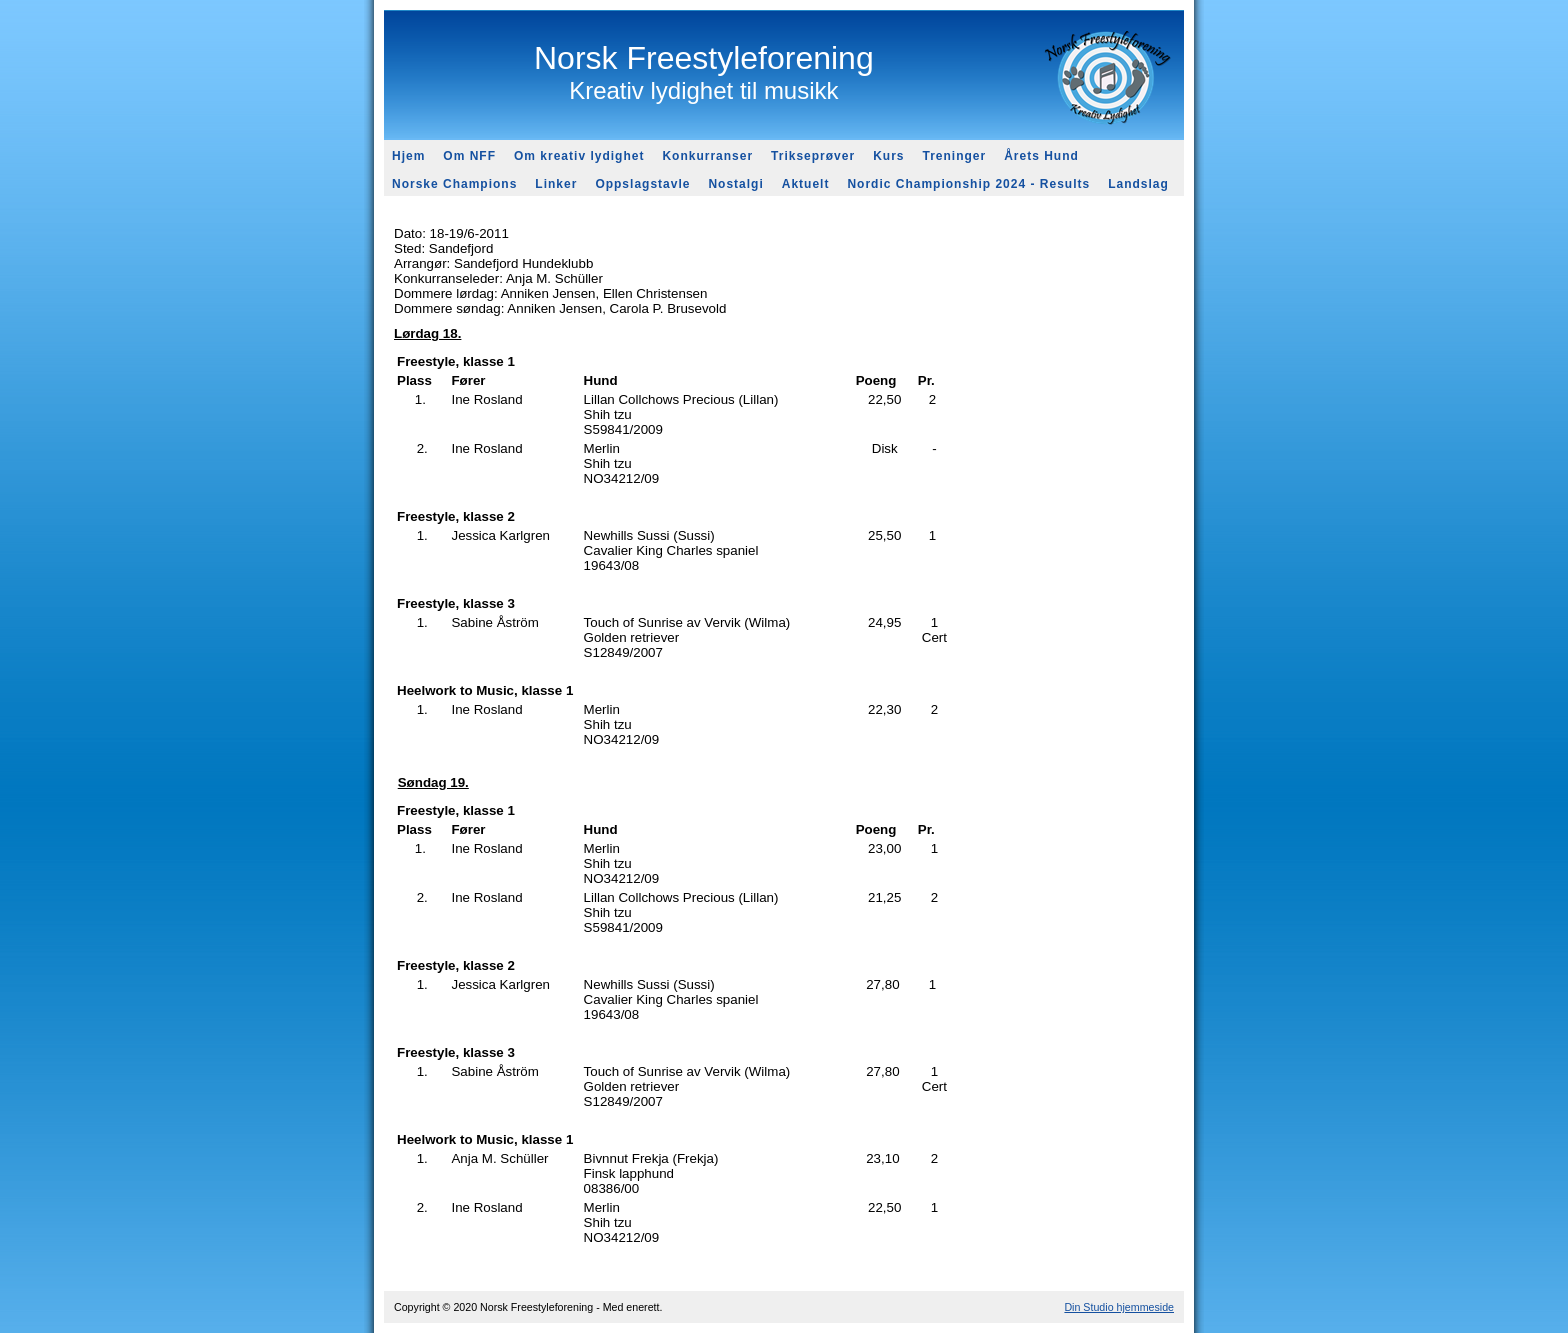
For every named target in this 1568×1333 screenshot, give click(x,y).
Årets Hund (1041, 156)
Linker (556, 184)
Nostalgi (735, 184)
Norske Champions (454, 184)
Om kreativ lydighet (579, 156)
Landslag (1138, 184)
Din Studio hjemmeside (1119, 1307)
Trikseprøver (813, 156)
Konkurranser (707, 156)
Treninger (954, 156)
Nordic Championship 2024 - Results (968, 184)
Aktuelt (806, 184)
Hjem (408, 156)
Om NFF (469, 156)
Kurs (888, 156)
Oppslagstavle (642, 184)
